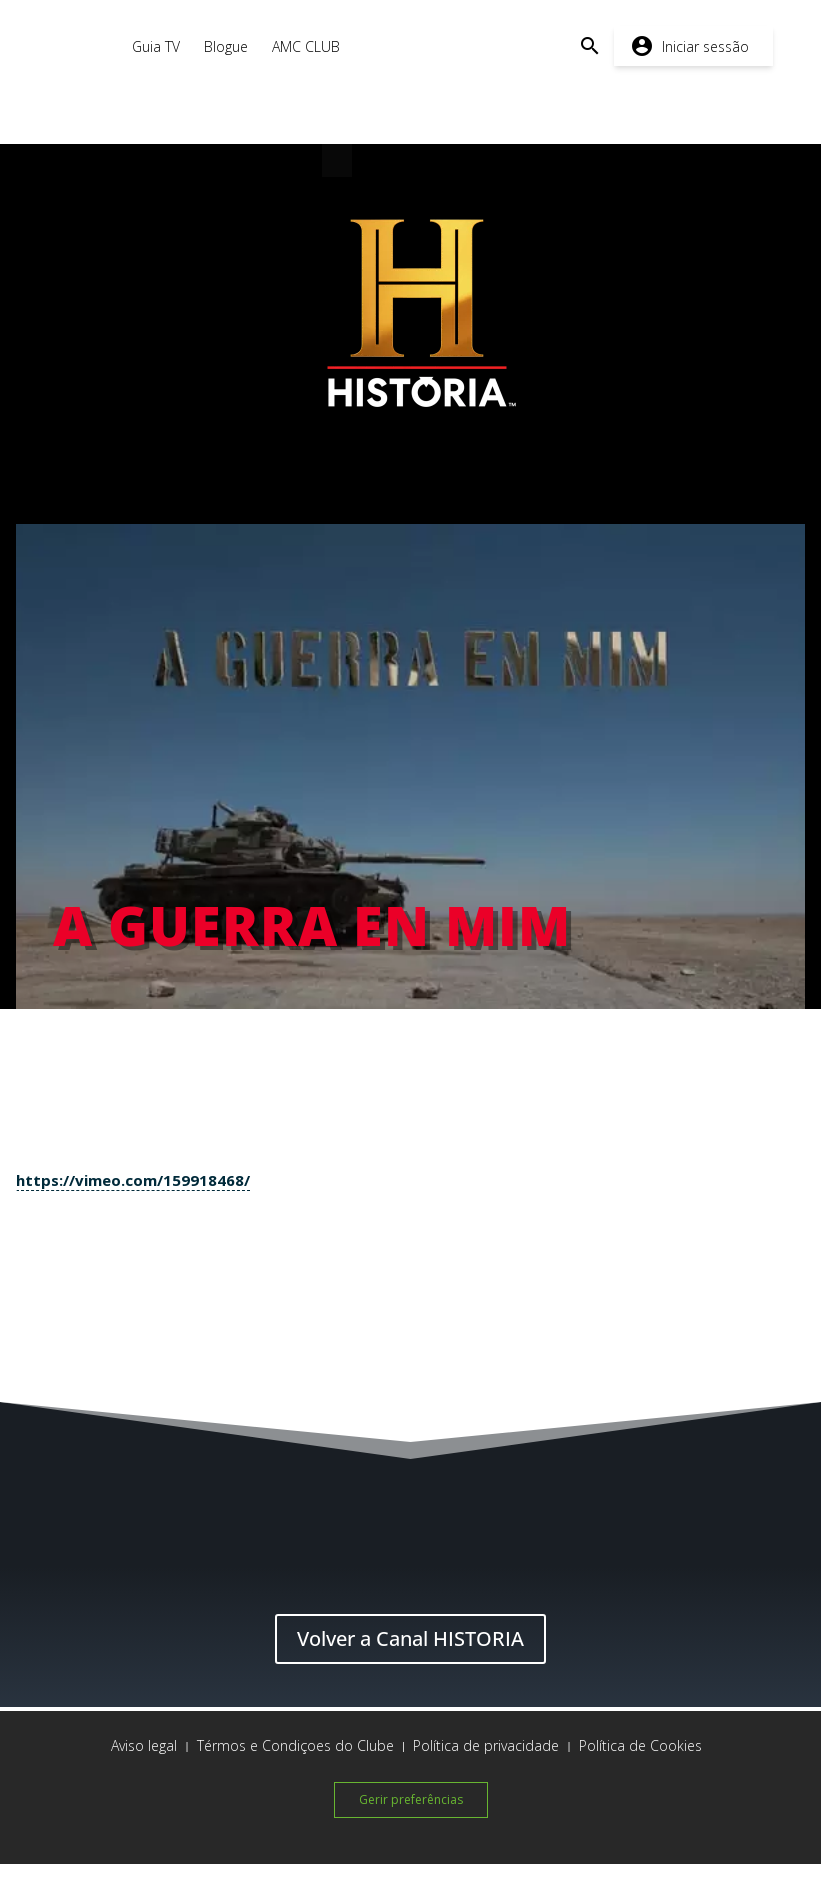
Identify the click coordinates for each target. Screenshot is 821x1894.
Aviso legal (144, 1745)
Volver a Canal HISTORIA (410, 1638)
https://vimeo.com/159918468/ (133, 1180)
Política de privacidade (486, 1745)
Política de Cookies (640, 1745)
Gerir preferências (411, 1799)
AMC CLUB (306, 46)
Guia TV (156, 46)
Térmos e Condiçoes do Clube (295, 1745)
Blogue (226, 46)
